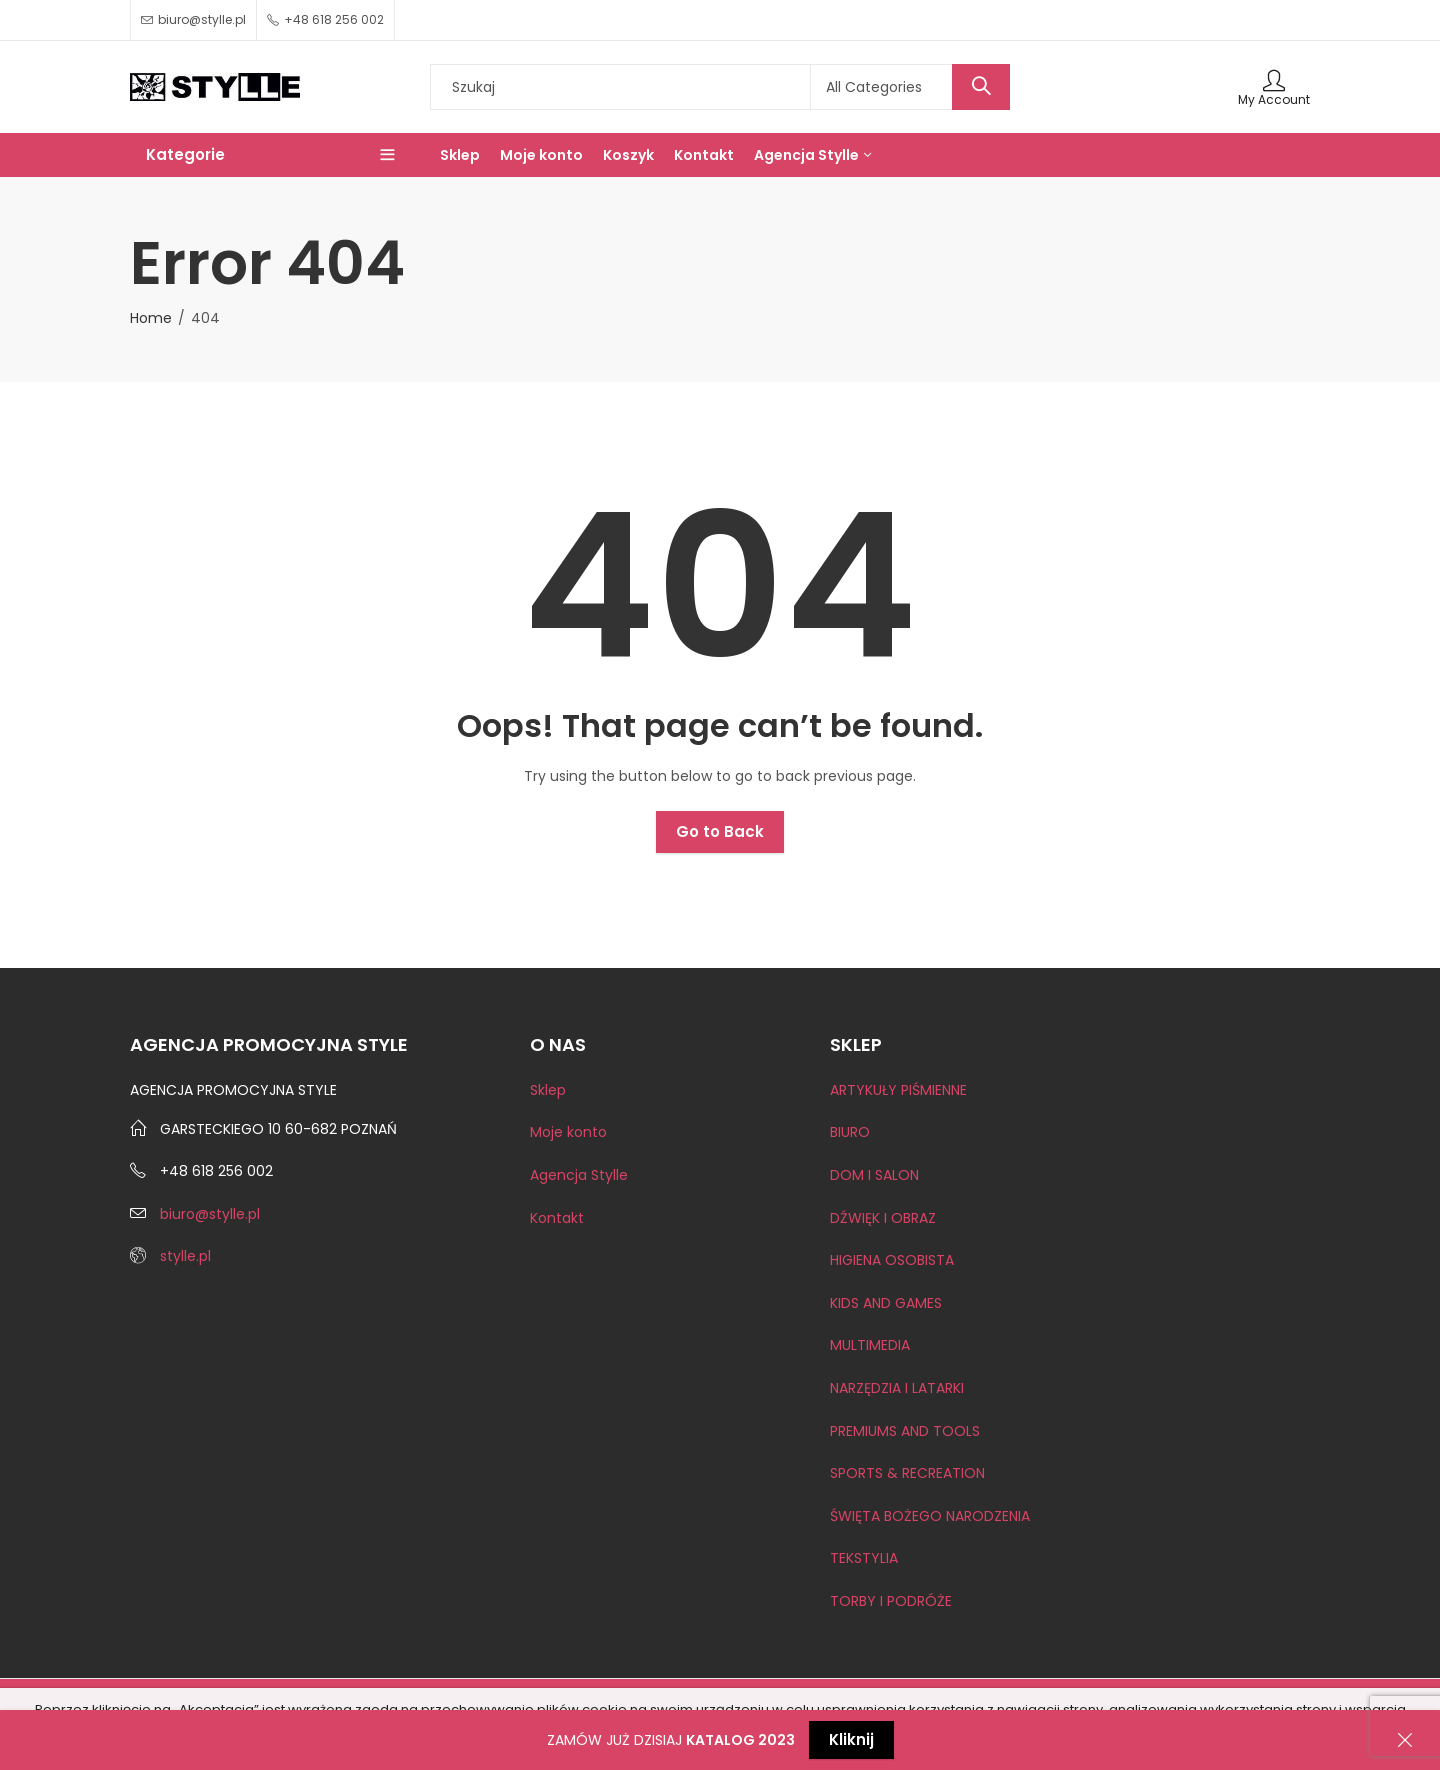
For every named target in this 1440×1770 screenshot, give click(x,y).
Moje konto (568, 1132)
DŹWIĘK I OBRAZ (883, 1218)
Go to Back (720, 831)
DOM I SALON (874, 1175)
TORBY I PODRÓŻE (891, 1601)
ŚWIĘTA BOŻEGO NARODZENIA (930, 1516)
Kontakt (557, 1218)
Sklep (548, 1090)
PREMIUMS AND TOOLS (905, 1431)
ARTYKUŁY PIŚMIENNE (898, 1090)
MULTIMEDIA (870, 1345)
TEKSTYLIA (864, 1558)
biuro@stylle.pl (210, 1214)
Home (151, 318)
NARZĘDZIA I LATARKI (897, 1388)
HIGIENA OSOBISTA (892, 1260)
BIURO (850, 1132)
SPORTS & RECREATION (907, 1473)
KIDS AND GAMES (886, 1303)
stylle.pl (185, 1256)
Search (981, 87)
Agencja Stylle (579, 1175)
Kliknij (851, 1739)
